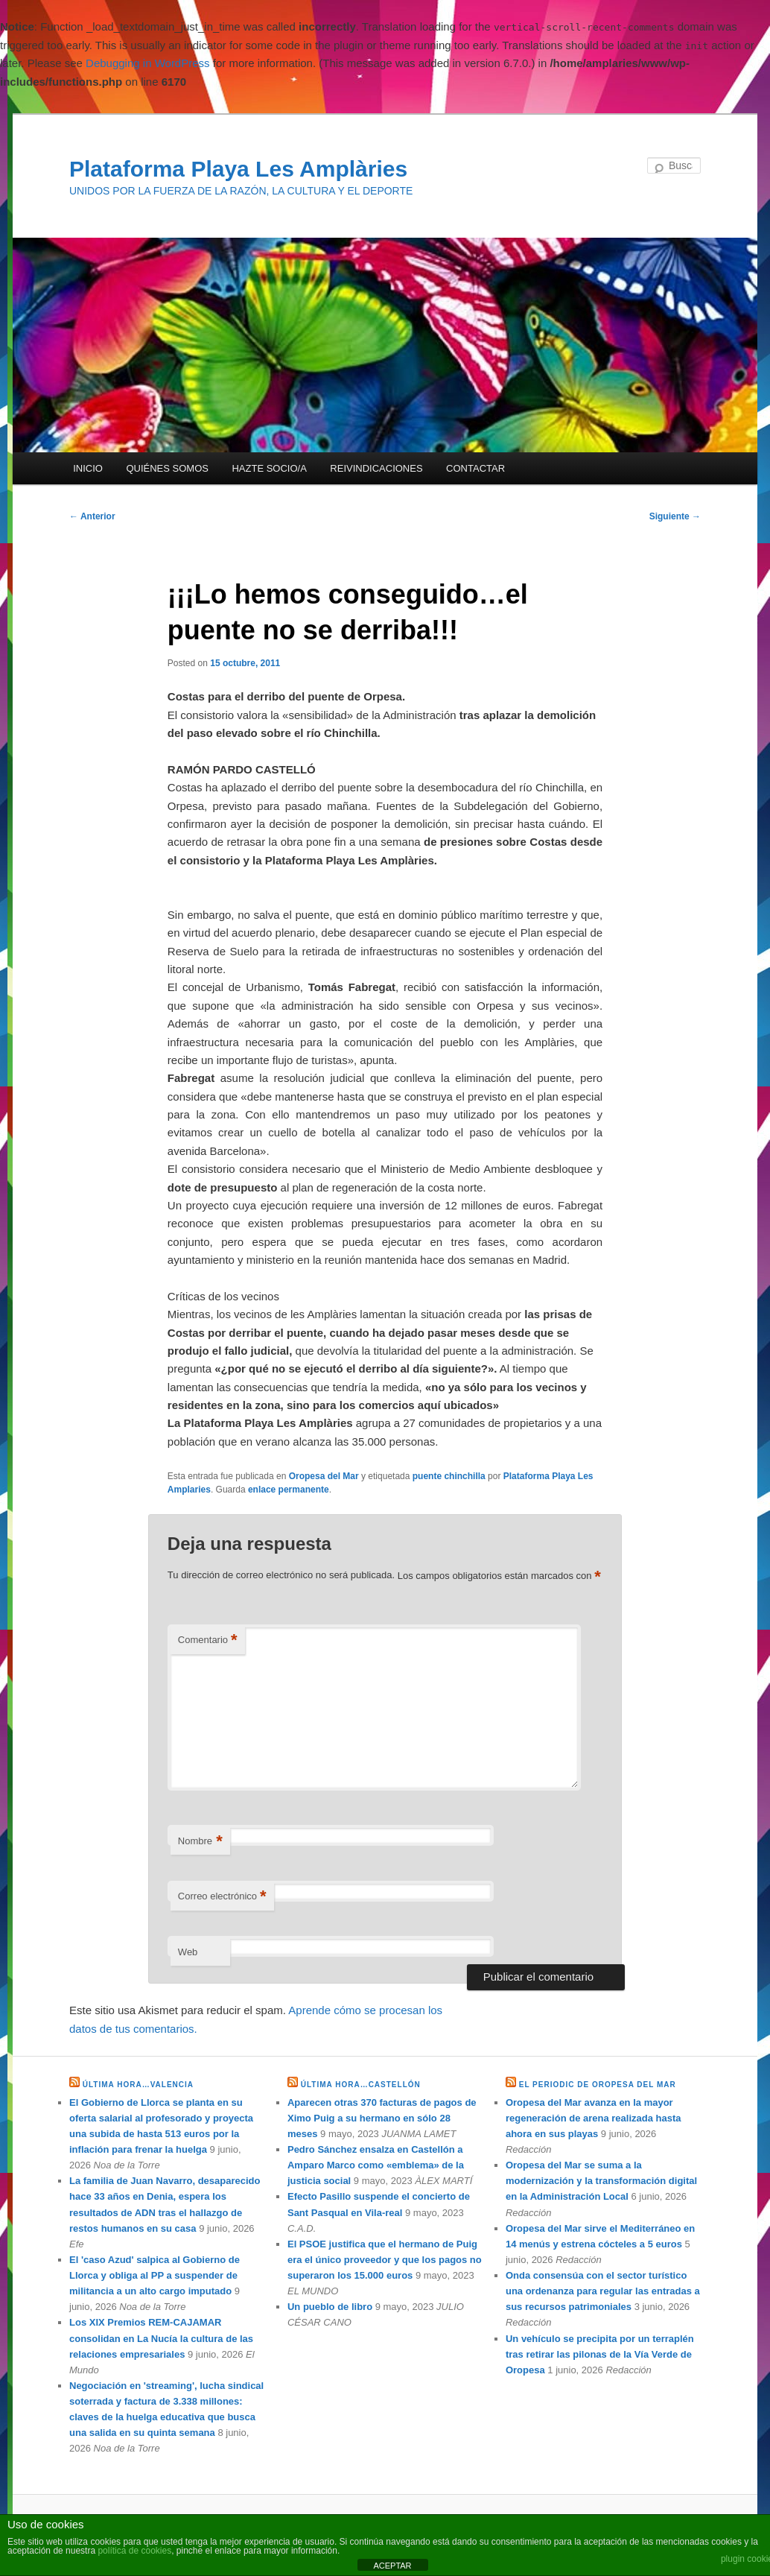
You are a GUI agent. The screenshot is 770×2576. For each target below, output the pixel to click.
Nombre (200, 1841)
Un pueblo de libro (329, 2306)
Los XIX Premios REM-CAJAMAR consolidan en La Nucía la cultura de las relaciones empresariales (161, 2338)
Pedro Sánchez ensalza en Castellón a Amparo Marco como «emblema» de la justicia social (375, 2165)
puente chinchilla (449, 1476)
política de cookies (134, 2550)
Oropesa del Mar (324, 1476)
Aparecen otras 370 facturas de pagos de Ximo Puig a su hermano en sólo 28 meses (382, 2118)
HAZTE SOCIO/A (269, 468)
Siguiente (675, 516)
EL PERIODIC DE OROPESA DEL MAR (597, 2084)
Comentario (208, 1640)
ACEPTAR (392, 2565)
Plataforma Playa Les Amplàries (238, 168)
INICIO (88, 468)
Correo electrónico (222, 1897)
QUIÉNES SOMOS (167, 468)
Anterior (92, 516)
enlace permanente (288, 1489)
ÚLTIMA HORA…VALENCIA (138, 2084)
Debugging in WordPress (147, 63)
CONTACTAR (475, 468)
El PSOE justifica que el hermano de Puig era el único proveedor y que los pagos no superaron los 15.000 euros (384, 2259)
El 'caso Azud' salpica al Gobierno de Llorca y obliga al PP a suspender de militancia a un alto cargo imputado (154, 2275)
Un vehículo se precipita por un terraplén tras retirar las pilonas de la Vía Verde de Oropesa (600, 2354)
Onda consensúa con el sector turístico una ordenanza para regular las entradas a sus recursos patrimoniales (603, 2291)
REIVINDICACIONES (376, 468)
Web (188, 1952)
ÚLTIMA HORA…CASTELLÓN (361, 2084)
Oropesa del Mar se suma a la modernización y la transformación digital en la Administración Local (601, 2180)
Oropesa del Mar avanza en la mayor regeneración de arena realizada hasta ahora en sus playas (593, 2118)
